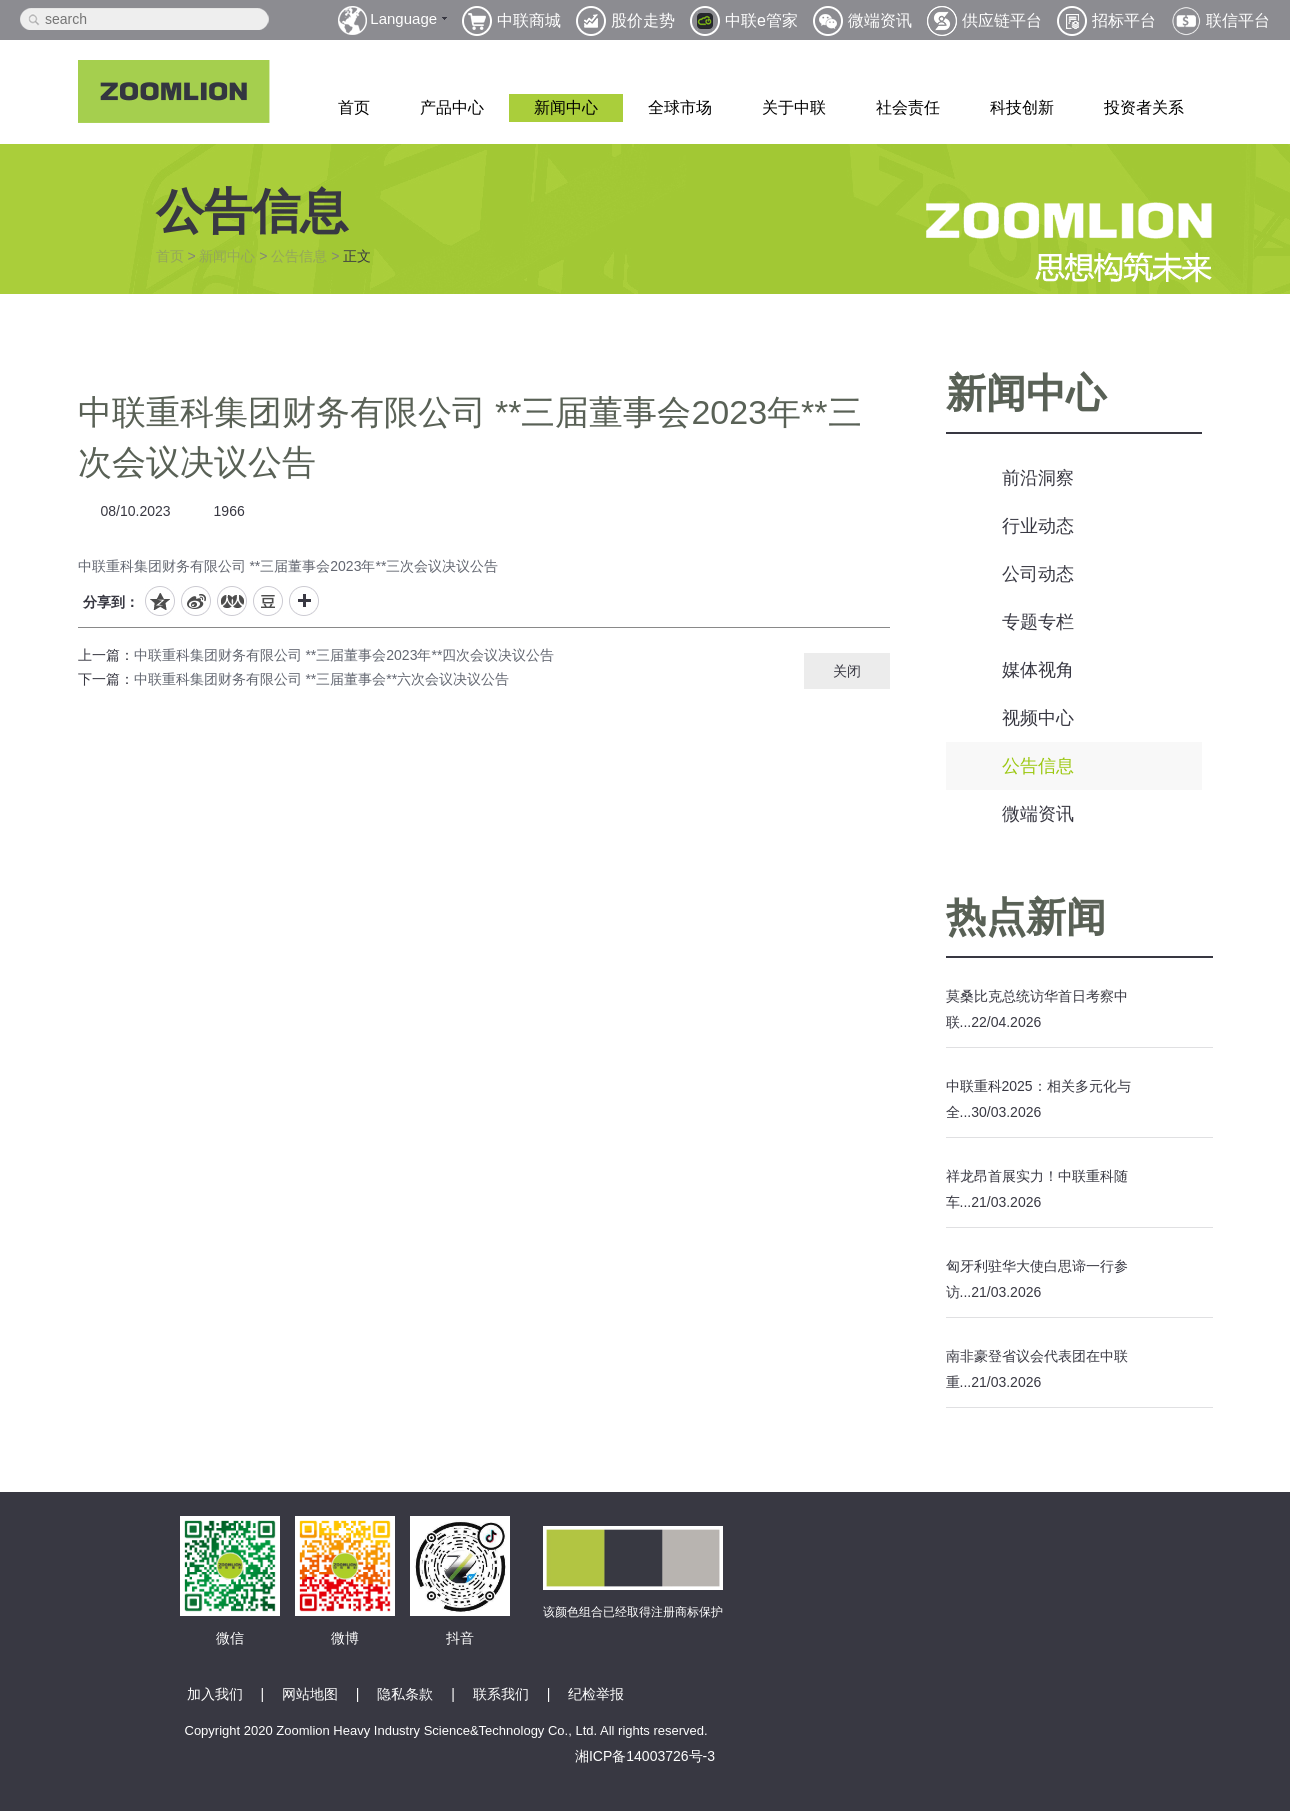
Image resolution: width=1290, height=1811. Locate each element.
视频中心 (1038, 718)
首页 (354, 107)
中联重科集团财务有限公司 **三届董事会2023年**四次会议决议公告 (344, 655)
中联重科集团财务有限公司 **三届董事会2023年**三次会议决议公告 (288, 566)
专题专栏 (1038, 622)
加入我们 (215, 1694)
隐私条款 (405, 1694)
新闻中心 (566, 107)
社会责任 (908, 107)
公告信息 (299, 256)
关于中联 (794, 107)
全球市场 (680, 107)
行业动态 (1038, 526)
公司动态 (1038, 574)
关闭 (847, 671)
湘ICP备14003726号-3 (645, 1756)
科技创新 (1022, 107)
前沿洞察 (1038, 478)
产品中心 (452, 107)
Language (403, 18)
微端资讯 (1038, 814)
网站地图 (310, 1694)
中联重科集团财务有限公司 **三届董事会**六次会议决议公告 (322, 679)
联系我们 (501, 1694)
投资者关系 (1144, 107)
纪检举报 (596, 1694)
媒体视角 (1038, 670)
